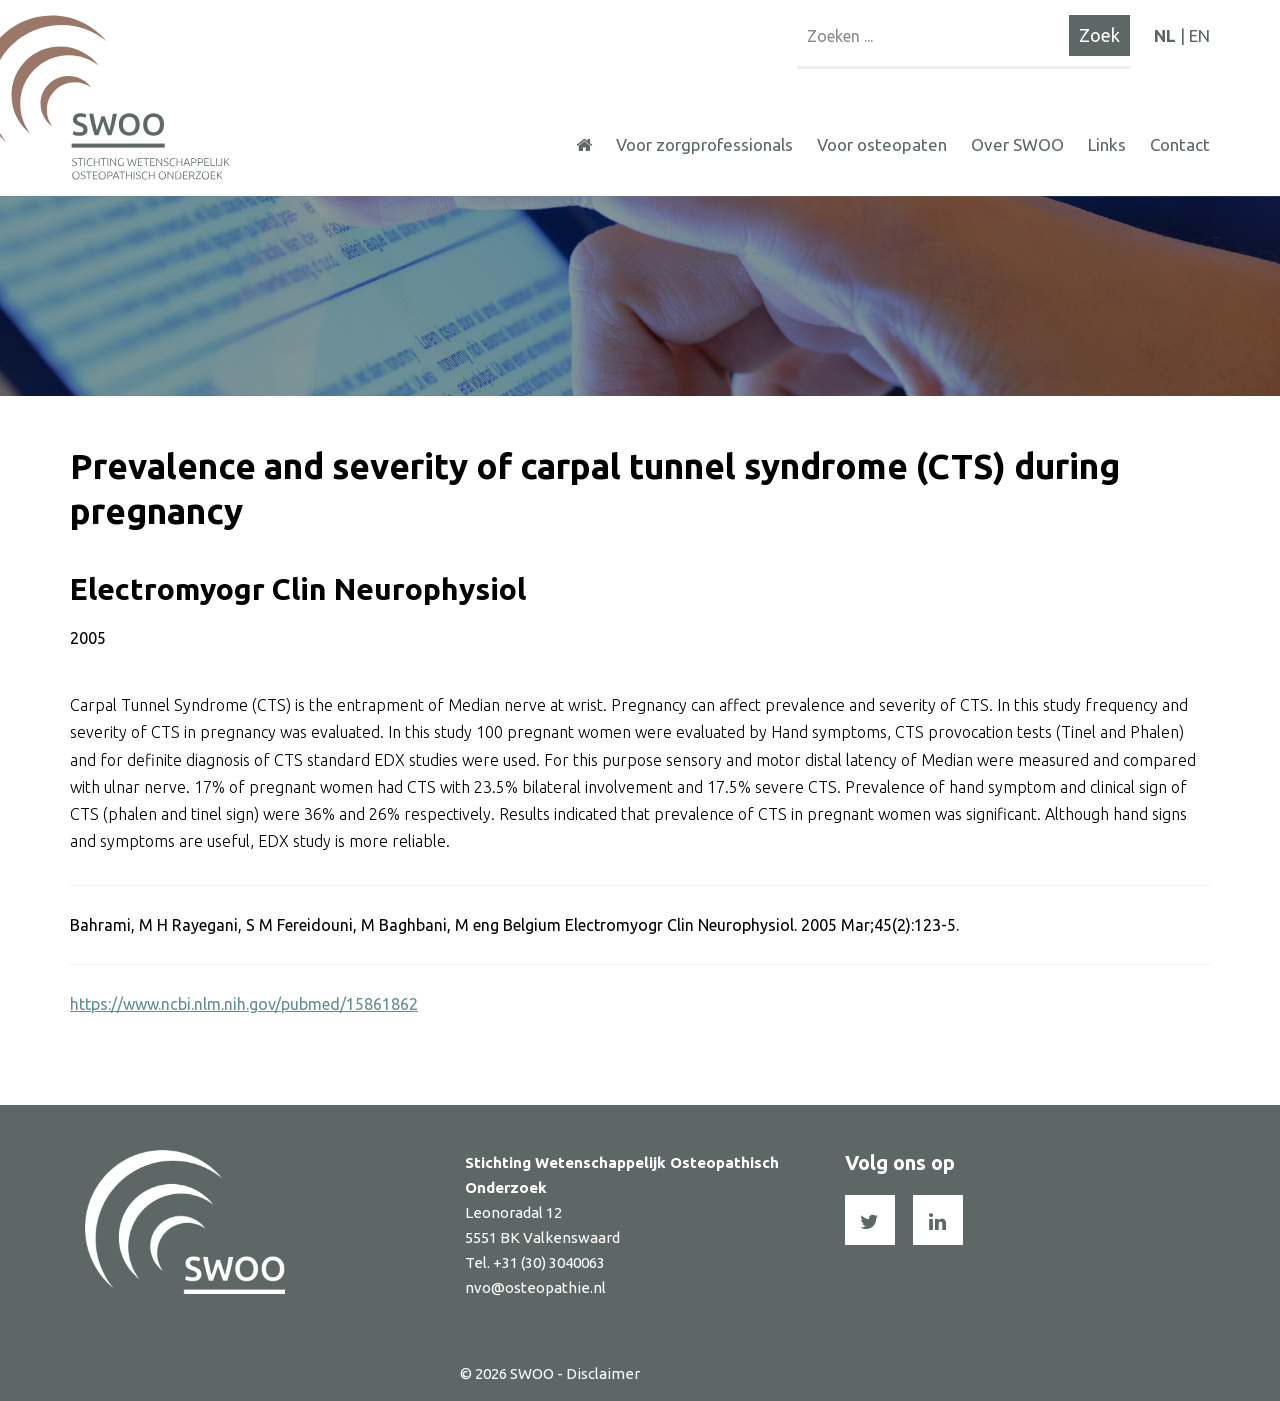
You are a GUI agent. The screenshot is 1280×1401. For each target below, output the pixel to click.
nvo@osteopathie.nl (535, 1287)
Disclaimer (603, 1373)
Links (1107, 144)
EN (1199, 35)
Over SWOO (1017, 144)
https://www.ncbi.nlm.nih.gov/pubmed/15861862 (244, 1004)
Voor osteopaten (882, 144)
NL (1165, 35)
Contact (1180, 144)
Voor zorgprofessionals (704, 144)
